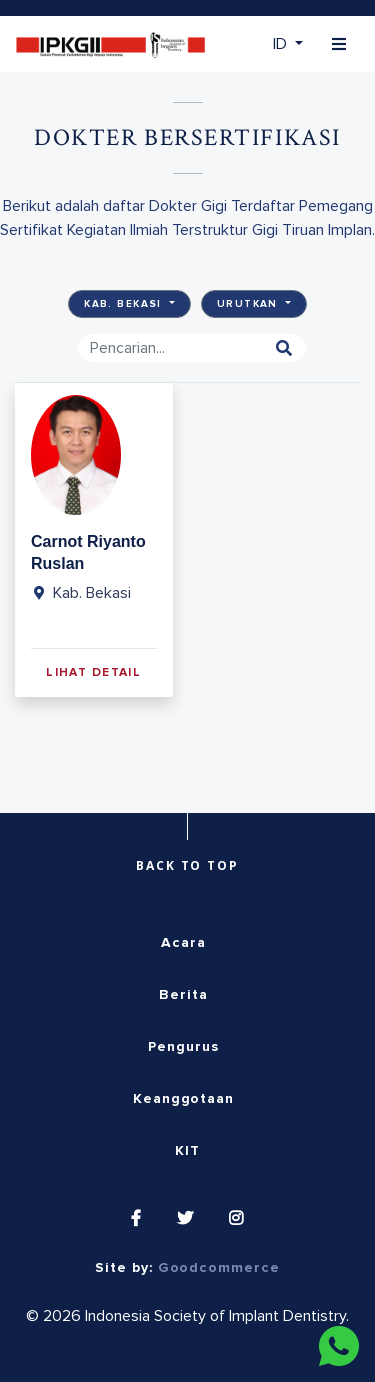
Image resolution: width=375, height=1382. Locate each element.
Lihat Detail (93, 673)
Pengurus (183, 1047)
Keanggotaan (183, 1099)
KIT (187, 1151)
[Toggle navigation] (339, 44)
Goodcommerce (219, 1268)
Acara (183, 943)
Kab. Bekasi (125, 304)
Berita (183, 995)
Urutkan (249, 304)
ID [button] (282, 44)
